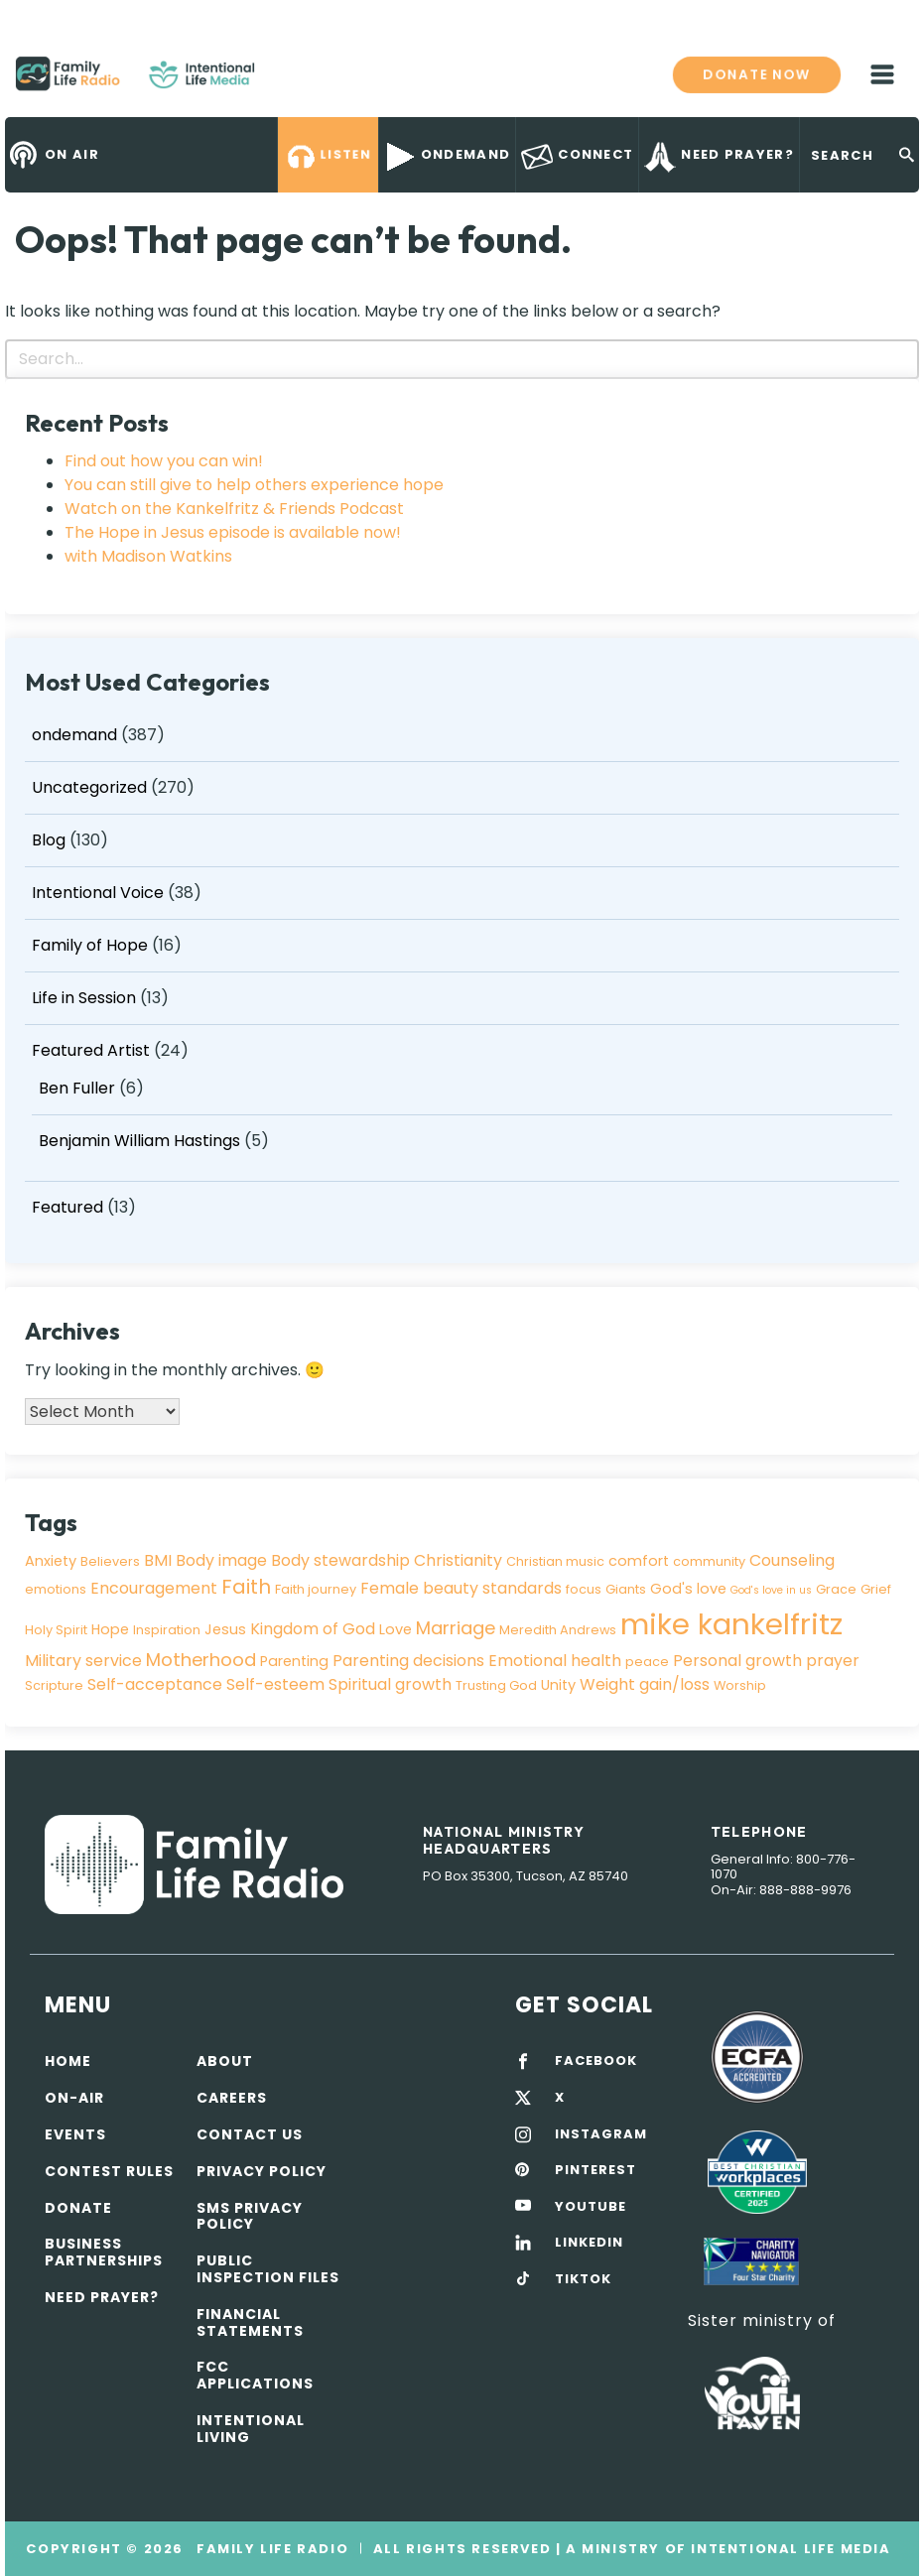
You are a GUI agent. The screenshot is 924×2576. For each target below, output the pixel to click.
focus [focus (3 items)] (583, 1589)
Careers (232, 2098)
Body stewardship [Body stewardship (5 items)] (340, 1560)
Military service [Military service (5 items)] (83, 1660)
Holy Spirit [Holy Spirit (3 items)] (56, 1629)
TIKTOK (583, 2279)
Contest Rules (109, 2171)
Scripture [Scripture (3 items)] (54, 1685)
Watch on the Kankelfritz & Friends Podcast (234, 508)
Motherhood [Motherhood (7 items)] (201, 1659)
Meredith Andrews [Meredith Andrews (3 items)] (557, 1629)
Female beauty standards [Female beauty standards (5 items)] (461, 1588)
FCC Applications (255, 2375)
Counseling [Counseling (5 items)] (792, 1560)
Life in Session (84, 997)
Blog (49, 840)
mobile (882, 74)
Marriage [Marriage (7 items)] (455, 1627)
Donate (78, 2208)
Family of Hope (90, 945)
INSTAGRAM (601, 2134)
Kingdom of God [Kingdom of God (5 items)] (312, 1628)
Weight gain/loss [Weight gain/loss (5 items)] (645, 1684)
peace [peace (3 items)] (647, 1661)
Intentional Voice (98, 892)
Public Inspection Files (268, 2269)
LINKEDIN (589, 2243)
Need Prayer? (102, 2297)
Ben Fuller (77, 1088)
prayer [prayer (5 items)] (832, 1660)
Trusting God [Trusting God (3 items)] (496, 1685)
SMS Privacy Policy (250, 2216)
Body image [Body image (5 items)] (221, 1560)
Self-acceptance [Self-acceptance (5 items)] (154, 1684)
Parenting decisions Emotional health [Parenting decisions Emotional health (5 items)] (476, 1660)
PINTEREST (595, 2170)
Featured (67, 1207)
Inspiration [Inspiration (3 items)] (166, 1629)
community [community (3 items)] (709, 1561)
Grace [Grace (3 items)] (836, 1589)
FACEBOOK (596, 2061)
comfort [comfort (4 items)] (638, 1561)
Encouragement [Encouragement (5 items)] (153, 1588)
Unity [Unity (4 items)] (558, 1685)
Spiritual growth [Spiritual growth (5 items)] (390, 1684)
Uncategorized (89, 787)
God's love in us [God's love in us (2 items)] (771, 1590)
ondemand (74, 734)
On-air (74, 2098)
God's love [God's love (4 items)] (688, 1589)
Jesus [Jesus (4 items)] (225, 1629)
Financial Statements (250, 2322)
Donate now (757, 74)
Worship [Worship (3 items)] (740, 1685)
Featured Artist (91, 1050)
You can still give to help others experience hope (254, 484)
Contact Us (250, 2134)
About (225, 2061)
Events (75, 2134)
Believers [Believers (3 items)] (110, 1561)
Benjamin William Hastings (139, 1140)
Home (68, 2061)
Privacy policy (262, 2171)
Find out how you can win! (164, 461)
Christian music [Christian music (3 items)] (555, 1561)
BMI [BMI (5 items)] (158, 1560)
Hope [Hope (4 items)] (110, 1629)
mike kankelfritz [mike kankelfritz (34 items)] (731, 1624)
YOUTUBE (590, 2207)
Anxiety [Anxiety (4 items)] (50, 1561)
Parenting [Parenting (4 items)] (294, 1661)
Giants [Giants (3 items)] (625, 1589)
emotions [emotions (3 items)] (55, 1589)
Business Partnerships (104, 2252)
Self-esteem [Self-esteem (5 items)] (275, 1684)
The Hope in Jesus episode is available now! (233, 532)
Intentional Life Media (789, 2548)
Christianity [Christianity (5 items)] (458, 1560)
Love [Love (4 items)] (395, 1629)
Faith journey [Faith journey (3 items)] (315, 1589)
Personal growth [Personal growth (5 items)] (737, 1660)
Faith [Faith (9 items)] (246, 1587)
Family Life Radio (284, 81)
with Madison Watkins (148, 556)
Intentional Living (251, 2428)
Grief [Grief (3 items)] (875, 1589)
